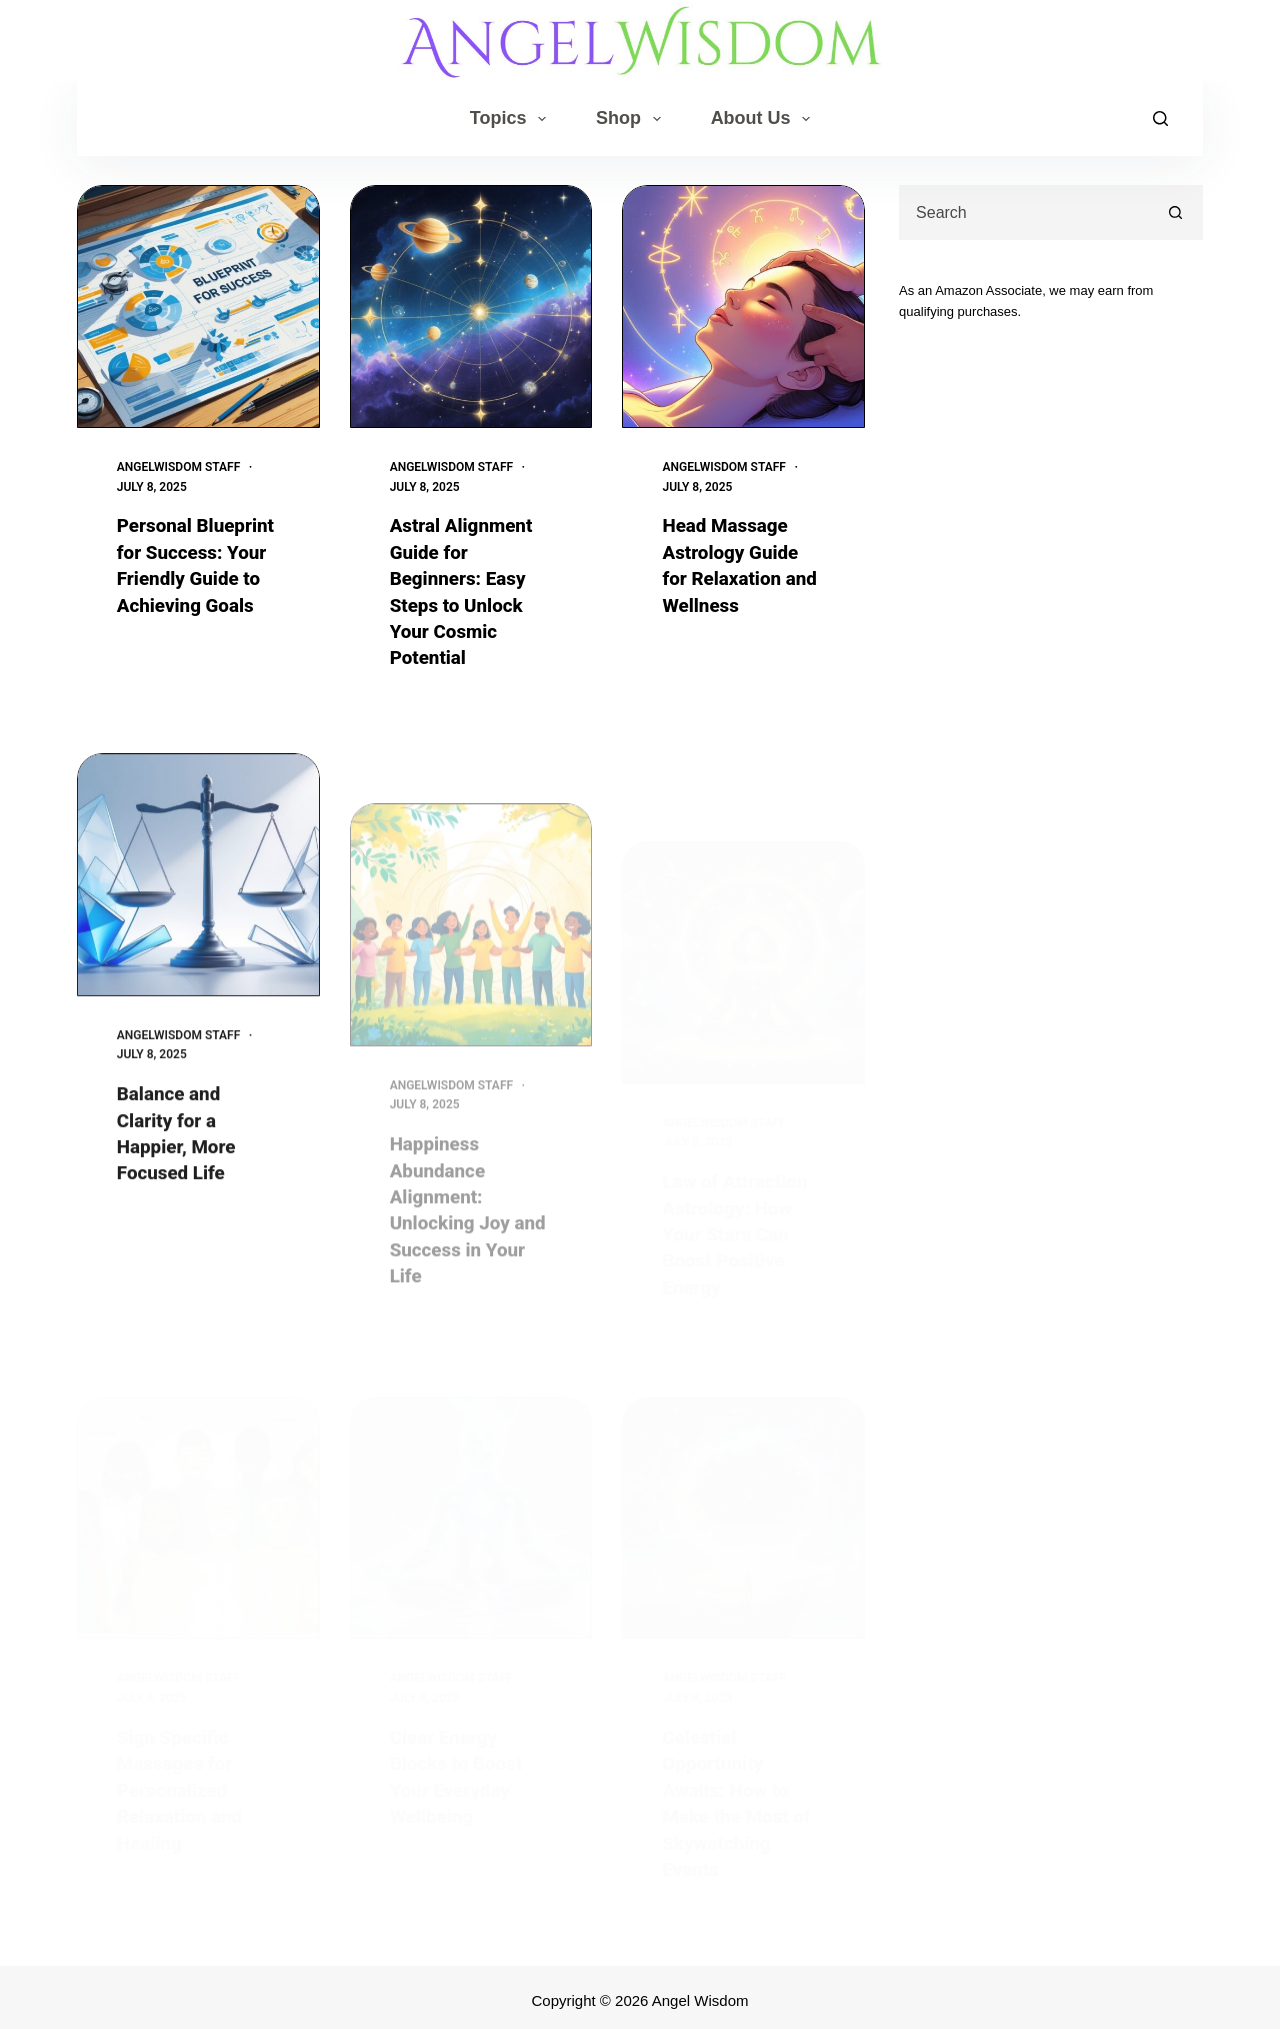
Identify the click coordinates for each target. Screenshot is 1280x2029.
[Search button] (1175, 212)
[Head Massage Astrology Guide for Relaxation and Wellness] (743, 306)
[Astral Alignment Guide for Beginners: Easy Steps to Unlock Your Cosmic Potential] (471, 306)
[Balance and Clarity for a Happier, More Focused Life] (198, 922)
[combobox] (1025, 212)
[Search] (1160, 118)
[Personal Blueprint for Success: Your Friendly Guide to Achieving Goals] (198, 306)
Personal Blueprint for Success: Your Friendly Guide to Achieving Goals (193, 577)
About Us (765, 119)
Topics (512, 119)
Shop (632, 119)
